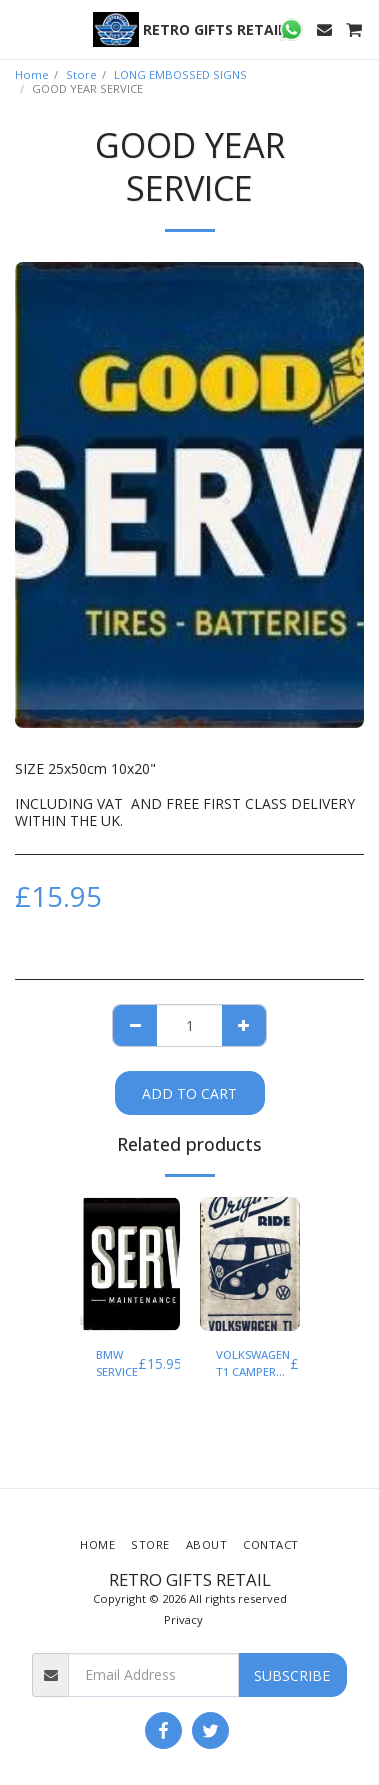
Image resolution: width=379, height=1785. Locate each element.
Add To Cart (189, 1093)
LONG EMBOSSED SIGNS (180, 74)
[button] (22, 28)
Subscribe (292, 1675)
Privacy (183, 1619)
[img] (130, 1263)
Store (81, 74)
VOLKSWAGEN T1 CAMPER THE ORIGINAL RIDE (253, 1364)
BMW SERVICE (117, 1363)
